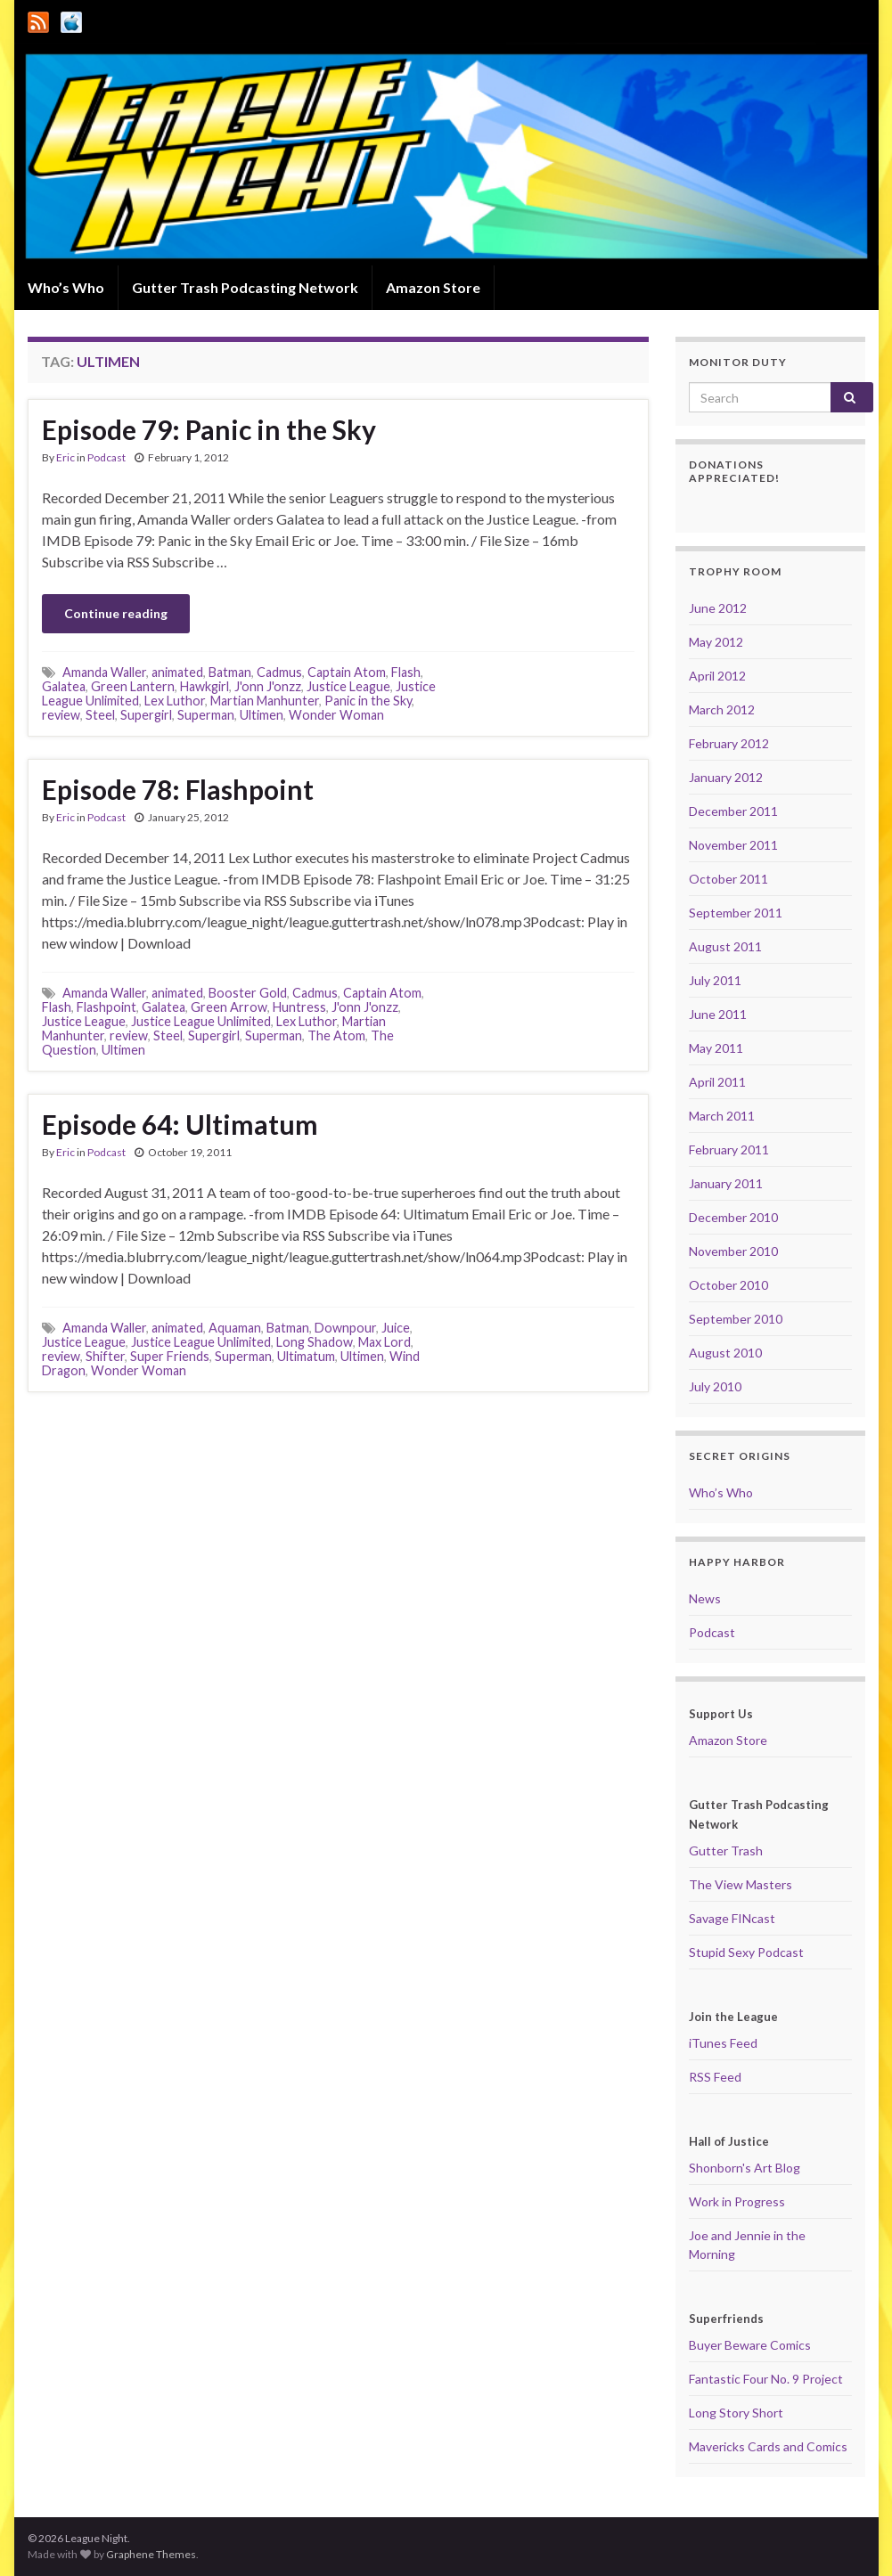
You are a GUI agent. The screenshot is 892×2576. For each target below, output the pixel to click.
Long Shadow (314, 1341)
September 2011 (735, 912)
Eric (65, 457)
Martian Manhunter (264, 700)
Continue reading (116, 613)
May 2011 (716, 1048)
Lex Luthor (174, 700)
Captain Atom (346, 672)
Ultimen (261, 714)
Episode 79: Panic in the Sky (209, 429)
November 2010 (733, 1251)
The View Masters (740, 1884)
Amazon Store (433, 287)
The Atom (336, 1035)
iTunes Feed (723, 2042)
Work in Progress (737, 2201)
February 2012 (729, 743)
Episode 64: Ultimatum (180, 1124)
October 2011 (728, 878)
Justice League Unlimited (201, 1021)
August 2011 (725, 946)
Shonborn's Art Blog (744, 2167)
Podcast (106, 457)
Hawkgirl (204, 686)
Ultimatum (306, 1356)
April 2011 (717, 1081)
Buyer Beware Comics (750, 2344)
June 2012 (718, 607)
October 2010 (728, 1284)
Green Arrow (229, 1007)
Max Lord (384, 1341)
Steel (100, 714)
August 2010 (725, 1352)
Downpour (345, 1327)
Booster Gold (248, 992)
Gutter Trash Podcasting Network (245, 287)
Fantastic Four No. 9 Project (766, 2378)
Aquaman (235, 1327)
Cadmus (279, 672)
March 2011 (722, 1115)
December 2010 (733, 1217)
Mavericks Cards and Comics (768, 2446)
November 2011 (733, 844)
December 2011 (733, 811)
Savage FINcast (732, 1918)
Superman (205, 714)
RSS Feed (715, 2076)
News (705, 1598)
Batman (230, 672)
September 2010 (735, 1318)
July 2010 (715, 1386)
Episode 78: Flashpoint (178, 789)
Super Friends (169, 1356)
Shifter (105, 1356)
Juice (395, 1327)
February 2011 (729, 1149)
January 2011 (726, 1183)
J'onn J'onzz (267, 686)
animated (177, 672)
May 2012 (716, 641)
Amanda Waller (104, 672)
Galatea (64, 686)
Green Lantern (133, 686)
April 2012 (717, 675)
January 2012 (726, 777)
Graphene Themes (151, 2554)
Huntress (299, 1007)
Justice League (348, 686)
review (61, 714)
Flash (406, 672)
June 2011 (718, 1014)
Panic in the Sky (368, 700)
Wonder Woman (336, 714)
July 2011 (715, 980)
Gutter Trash (726, 1850)
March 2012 (722, 709)
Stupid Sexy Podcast (746, 1952)
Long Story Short (736, 2412)
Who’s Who (66, 287)
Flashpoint (106, 1007)
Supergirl (146, 714)
